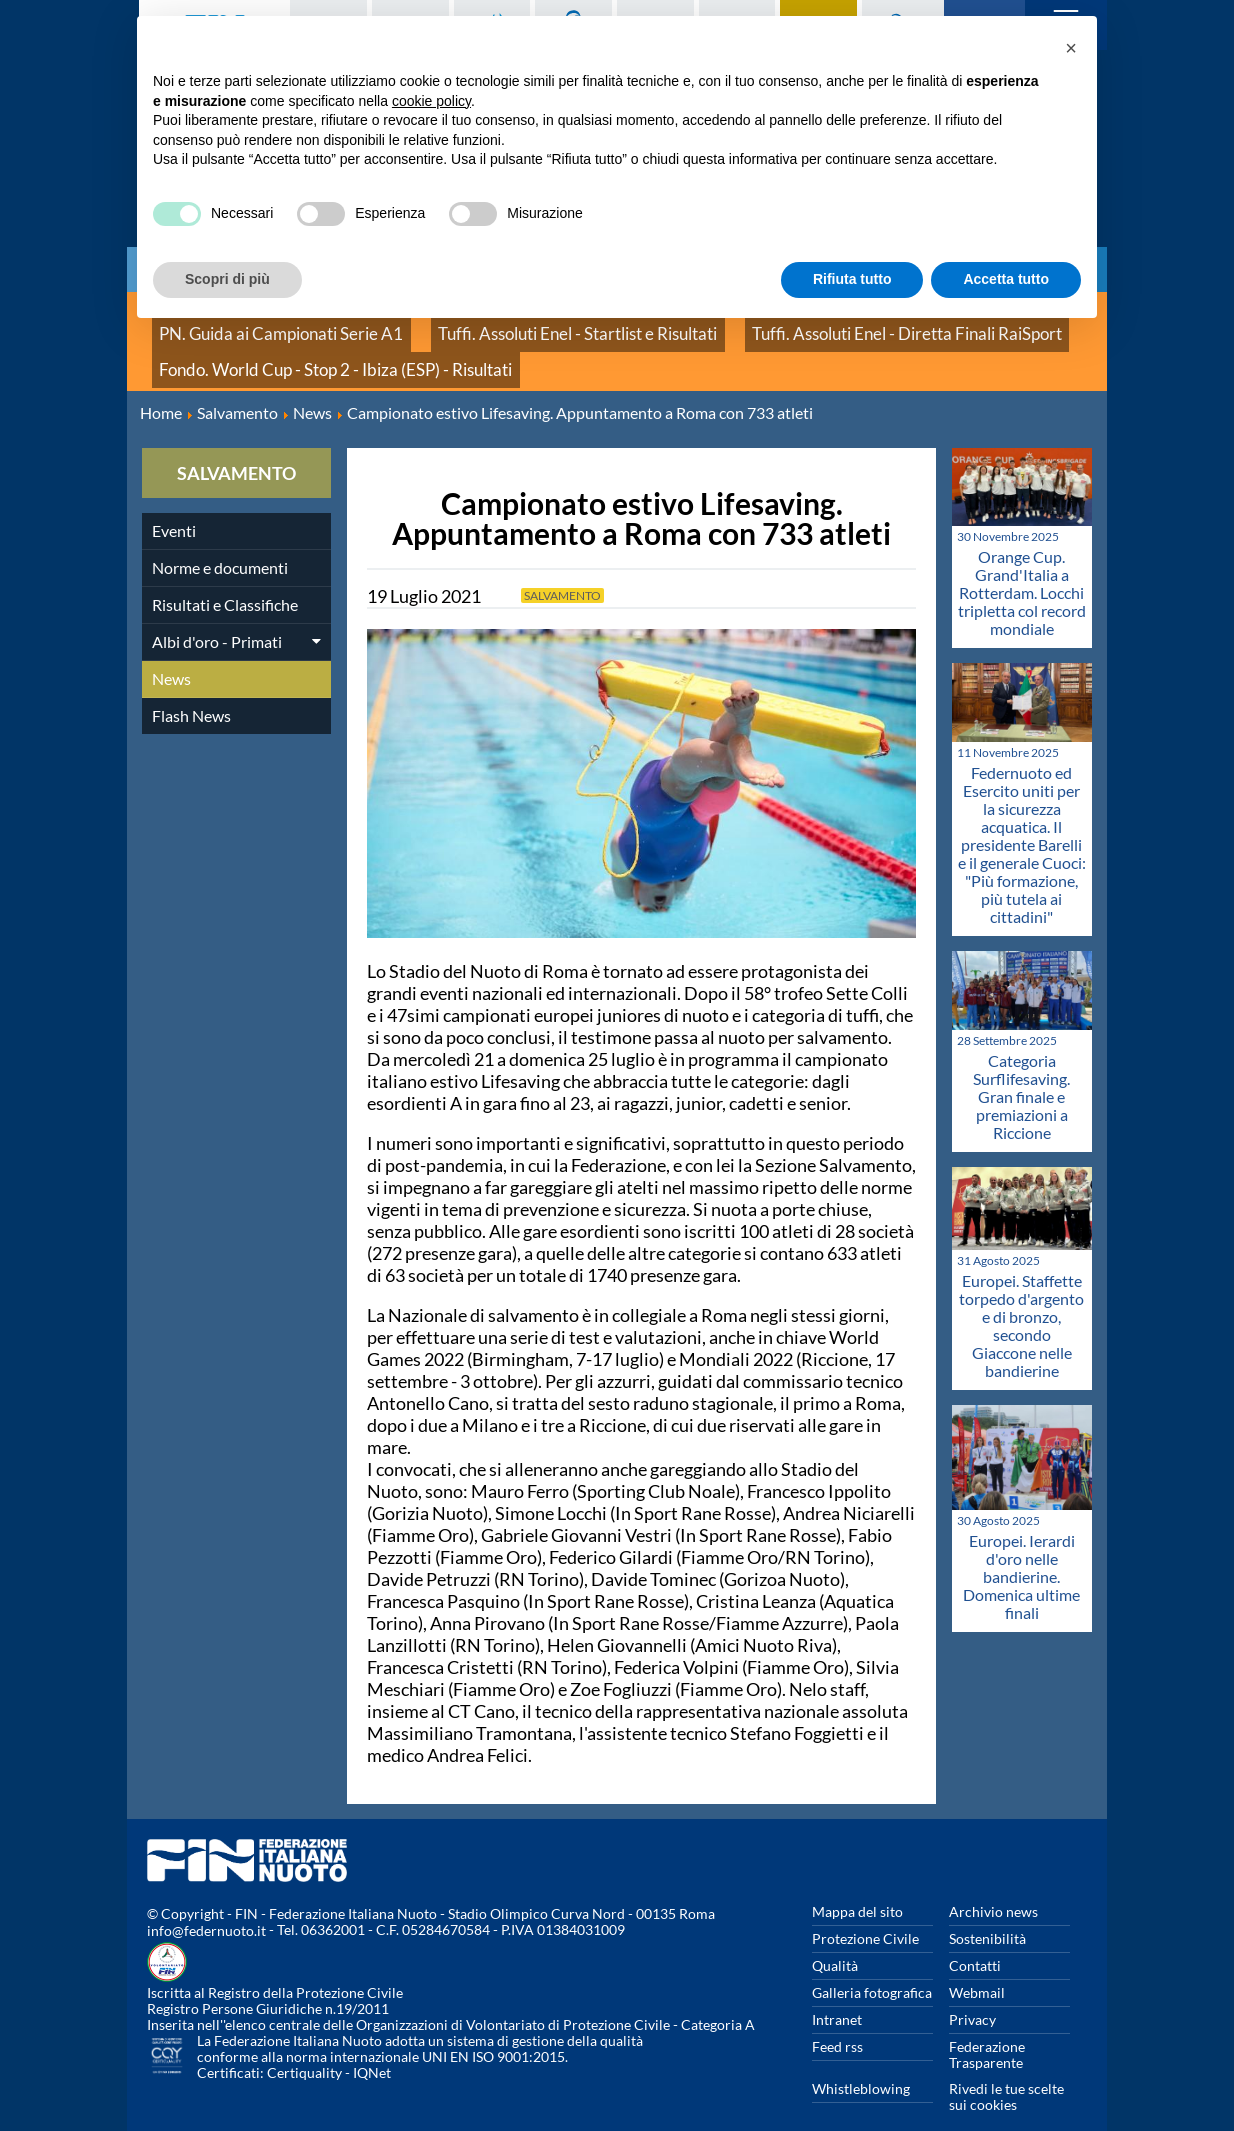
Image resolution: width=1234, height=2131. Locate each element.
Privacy (972, 1992)
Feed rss (837, 2019)
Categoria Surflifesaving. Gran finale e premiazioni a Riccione (1021, 1069)
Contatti (975, 1938)
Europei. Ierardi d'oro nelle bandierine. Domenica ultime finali (1021, 1549)
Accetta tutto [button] (1006, 279)
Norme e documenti (220, 540)
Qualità (835, 1938)
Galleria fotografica (872, 1965)
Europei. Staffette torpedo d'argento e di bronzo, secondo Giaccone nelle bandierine (1021, 1298)
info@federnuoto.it (206, 1904)
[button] (1071, 48)
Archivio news (993, 1884)
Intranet (837, 1992)
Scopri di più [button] (227, 279)
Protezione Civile (865, 1911)
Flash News (191, 688)
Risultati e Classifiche (225, 577)
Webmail (977, 1965)
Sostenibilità (987, 1911)
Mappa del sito (857, 1884)
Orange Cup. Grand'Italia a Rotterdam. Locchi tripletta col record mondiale (1022, 566)
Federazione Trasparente (987, 2027)
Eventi (174, 503)
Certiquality (304, 2046)
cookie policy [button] (431, 101)
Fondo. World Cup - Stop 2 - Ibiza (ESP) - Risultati (303, 349)
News (171, 651)
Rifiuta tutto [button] (852, 279)
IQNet (372, 2046)
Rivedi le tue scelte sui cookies (1006, 2069)
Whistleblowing (861, 2061)
